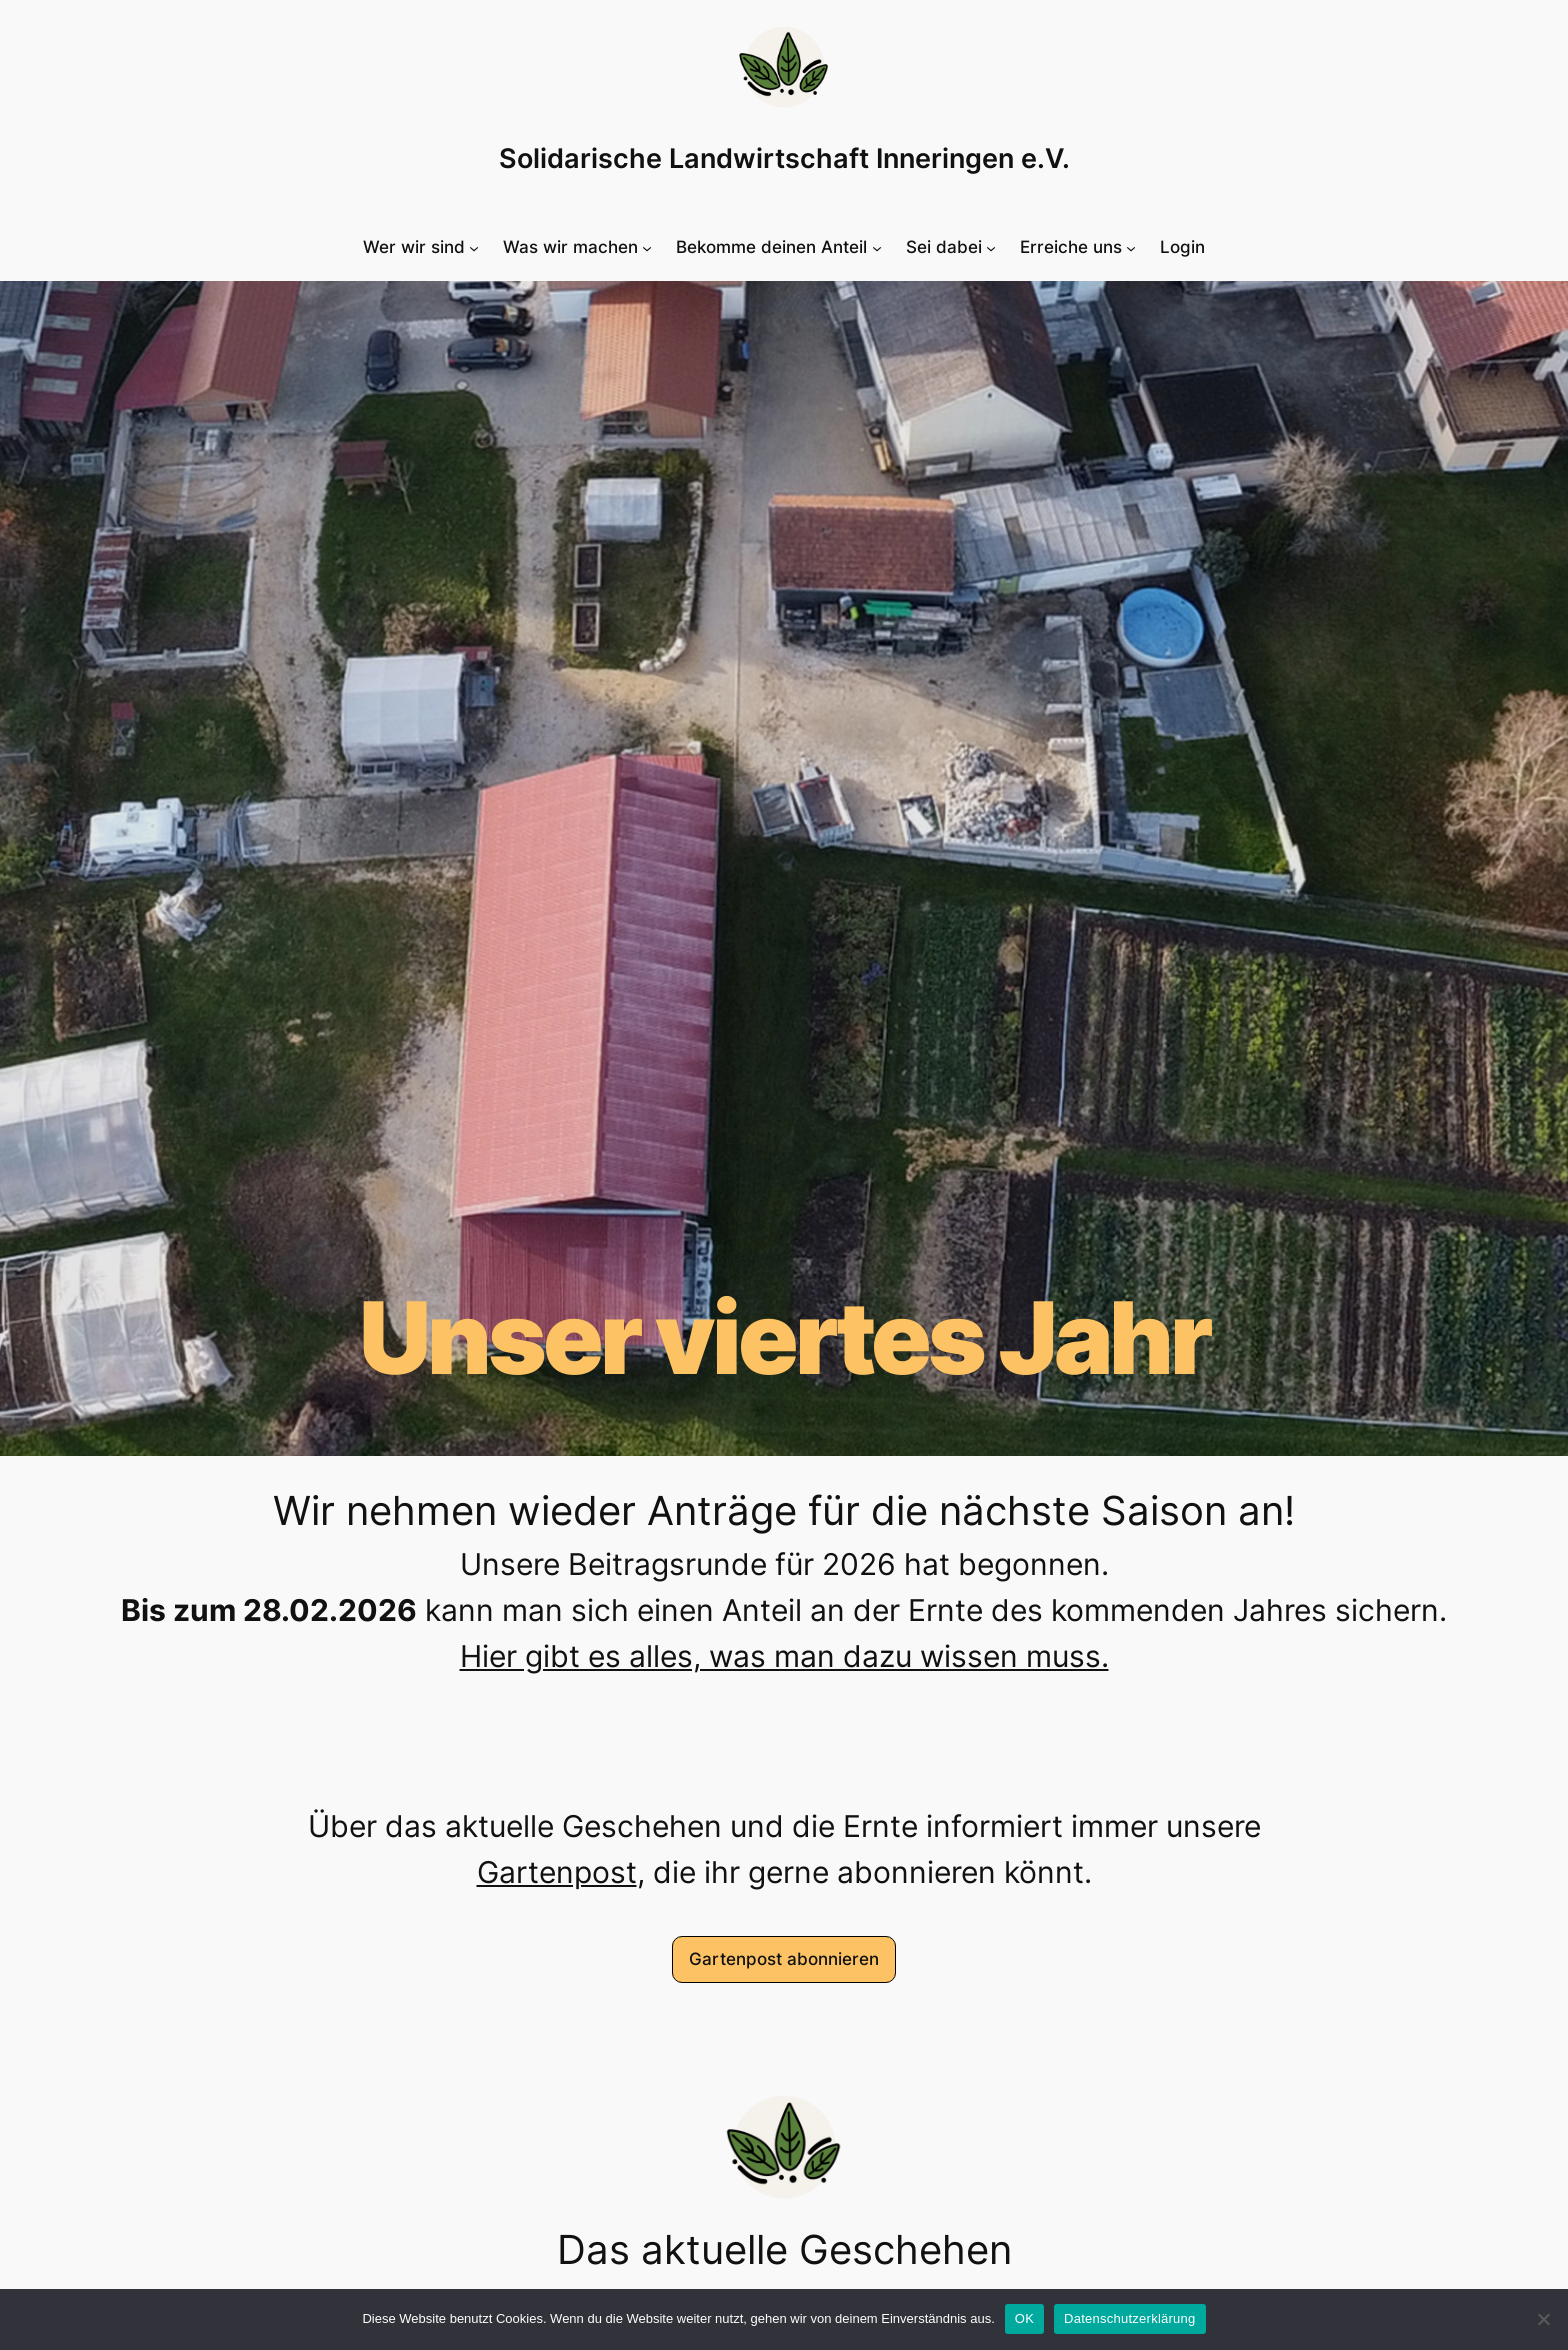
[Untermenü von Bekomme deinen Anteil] (778, 247)
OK (1024, 2318)
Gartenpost (557, 1872)
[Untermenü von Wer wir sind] (421, 247)
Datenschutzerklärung (1129, 2318)
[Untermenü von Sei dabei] (951, 247)
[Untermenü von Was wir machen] (577, 247)
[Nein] (1543, 2319)
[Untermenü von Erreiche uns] (1078, 247)
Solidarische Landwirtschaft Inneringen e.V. (784, 158)
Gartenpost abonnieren (784, 1959)
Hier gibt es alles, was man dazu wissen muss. (784, 1656)
